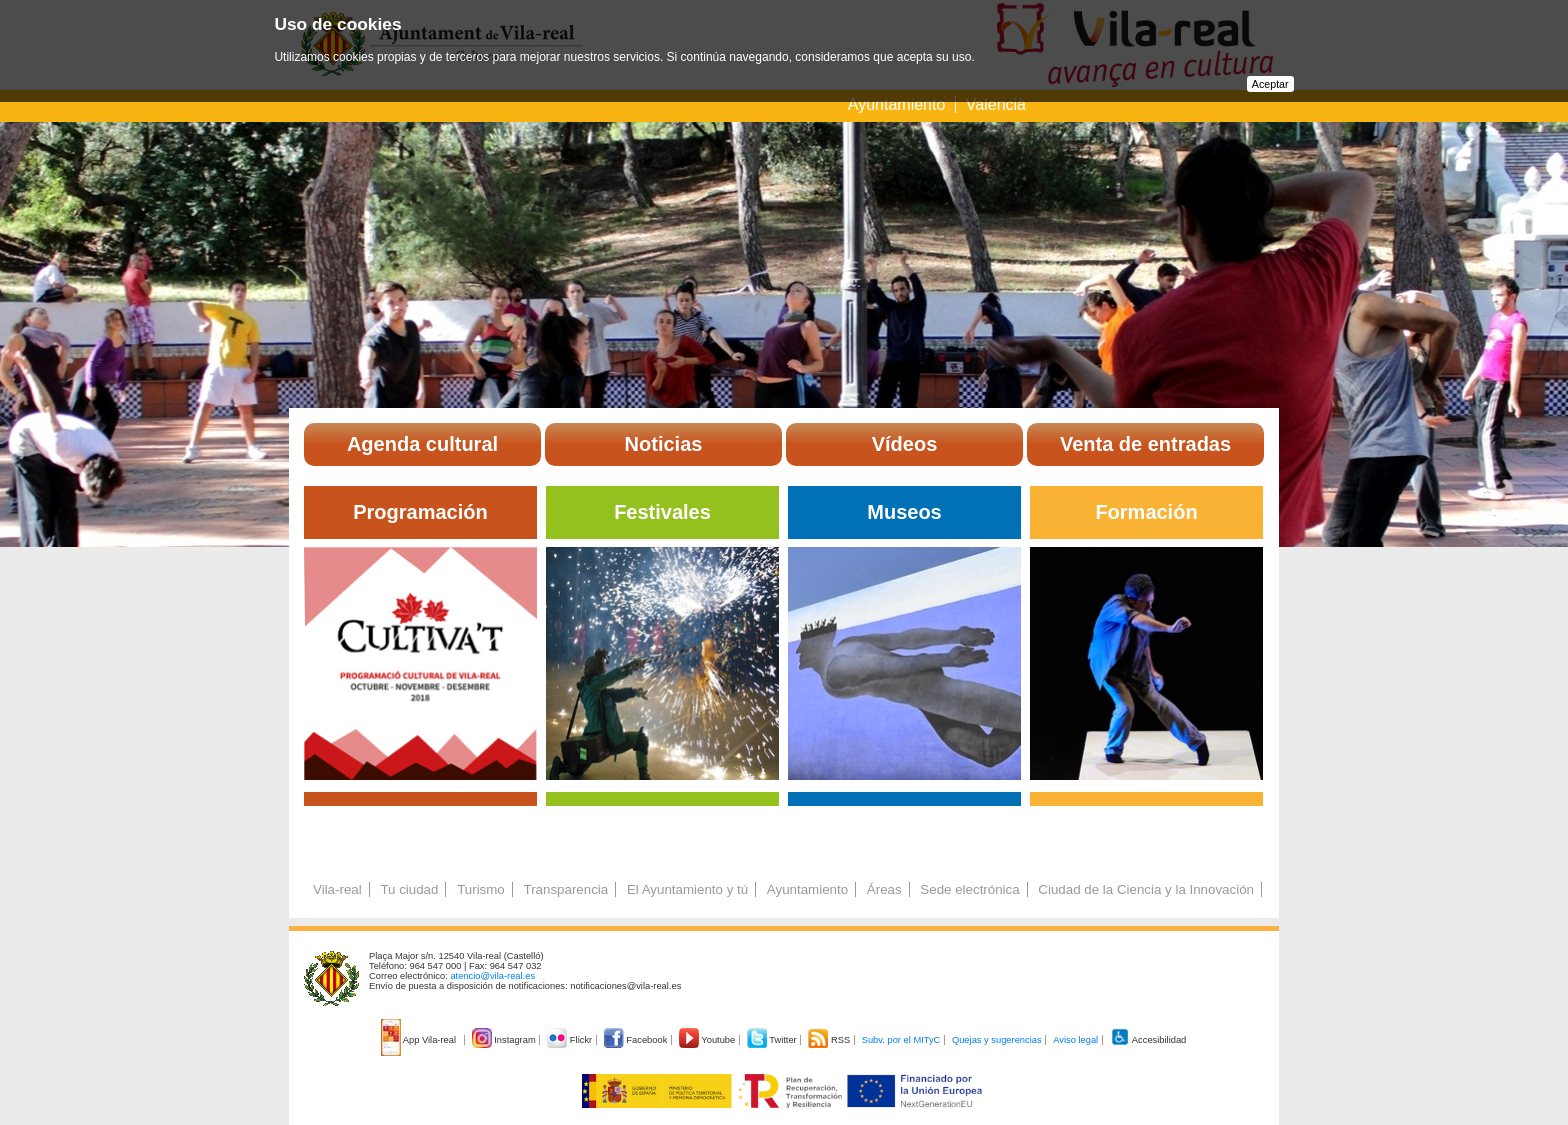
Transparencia (565, 889)
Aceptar (1270, 84)
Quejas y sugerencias (997, 1040)
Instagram (505, 1040)
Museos (904, 512)
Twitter (773, 1040)
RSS (830, 1040)
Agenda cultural (422, 444)
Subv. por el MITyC (901, 1040)
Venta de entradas (1145, 444)
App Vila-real (420, 1040)
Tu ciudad (409, 889)
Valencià (996, 104)
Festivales (662, 512)
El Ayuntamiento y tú (687, 889)
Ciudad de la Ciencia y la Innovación (1146, 889)
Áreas (884, 889)
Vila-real (337, 889)
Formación (1146, 512)
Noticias (664, 444)
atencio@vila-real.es (492, 976)
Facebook (637, 1040)
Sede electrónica (969, 889)
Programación (420, 512)
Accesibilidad (1148, 1040)
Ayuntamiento (899, 104)
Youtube (708, 1040)
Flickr (570, 1040)
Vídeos (905, 444)
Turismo (481, 889)
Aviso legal (1075, 1040)
